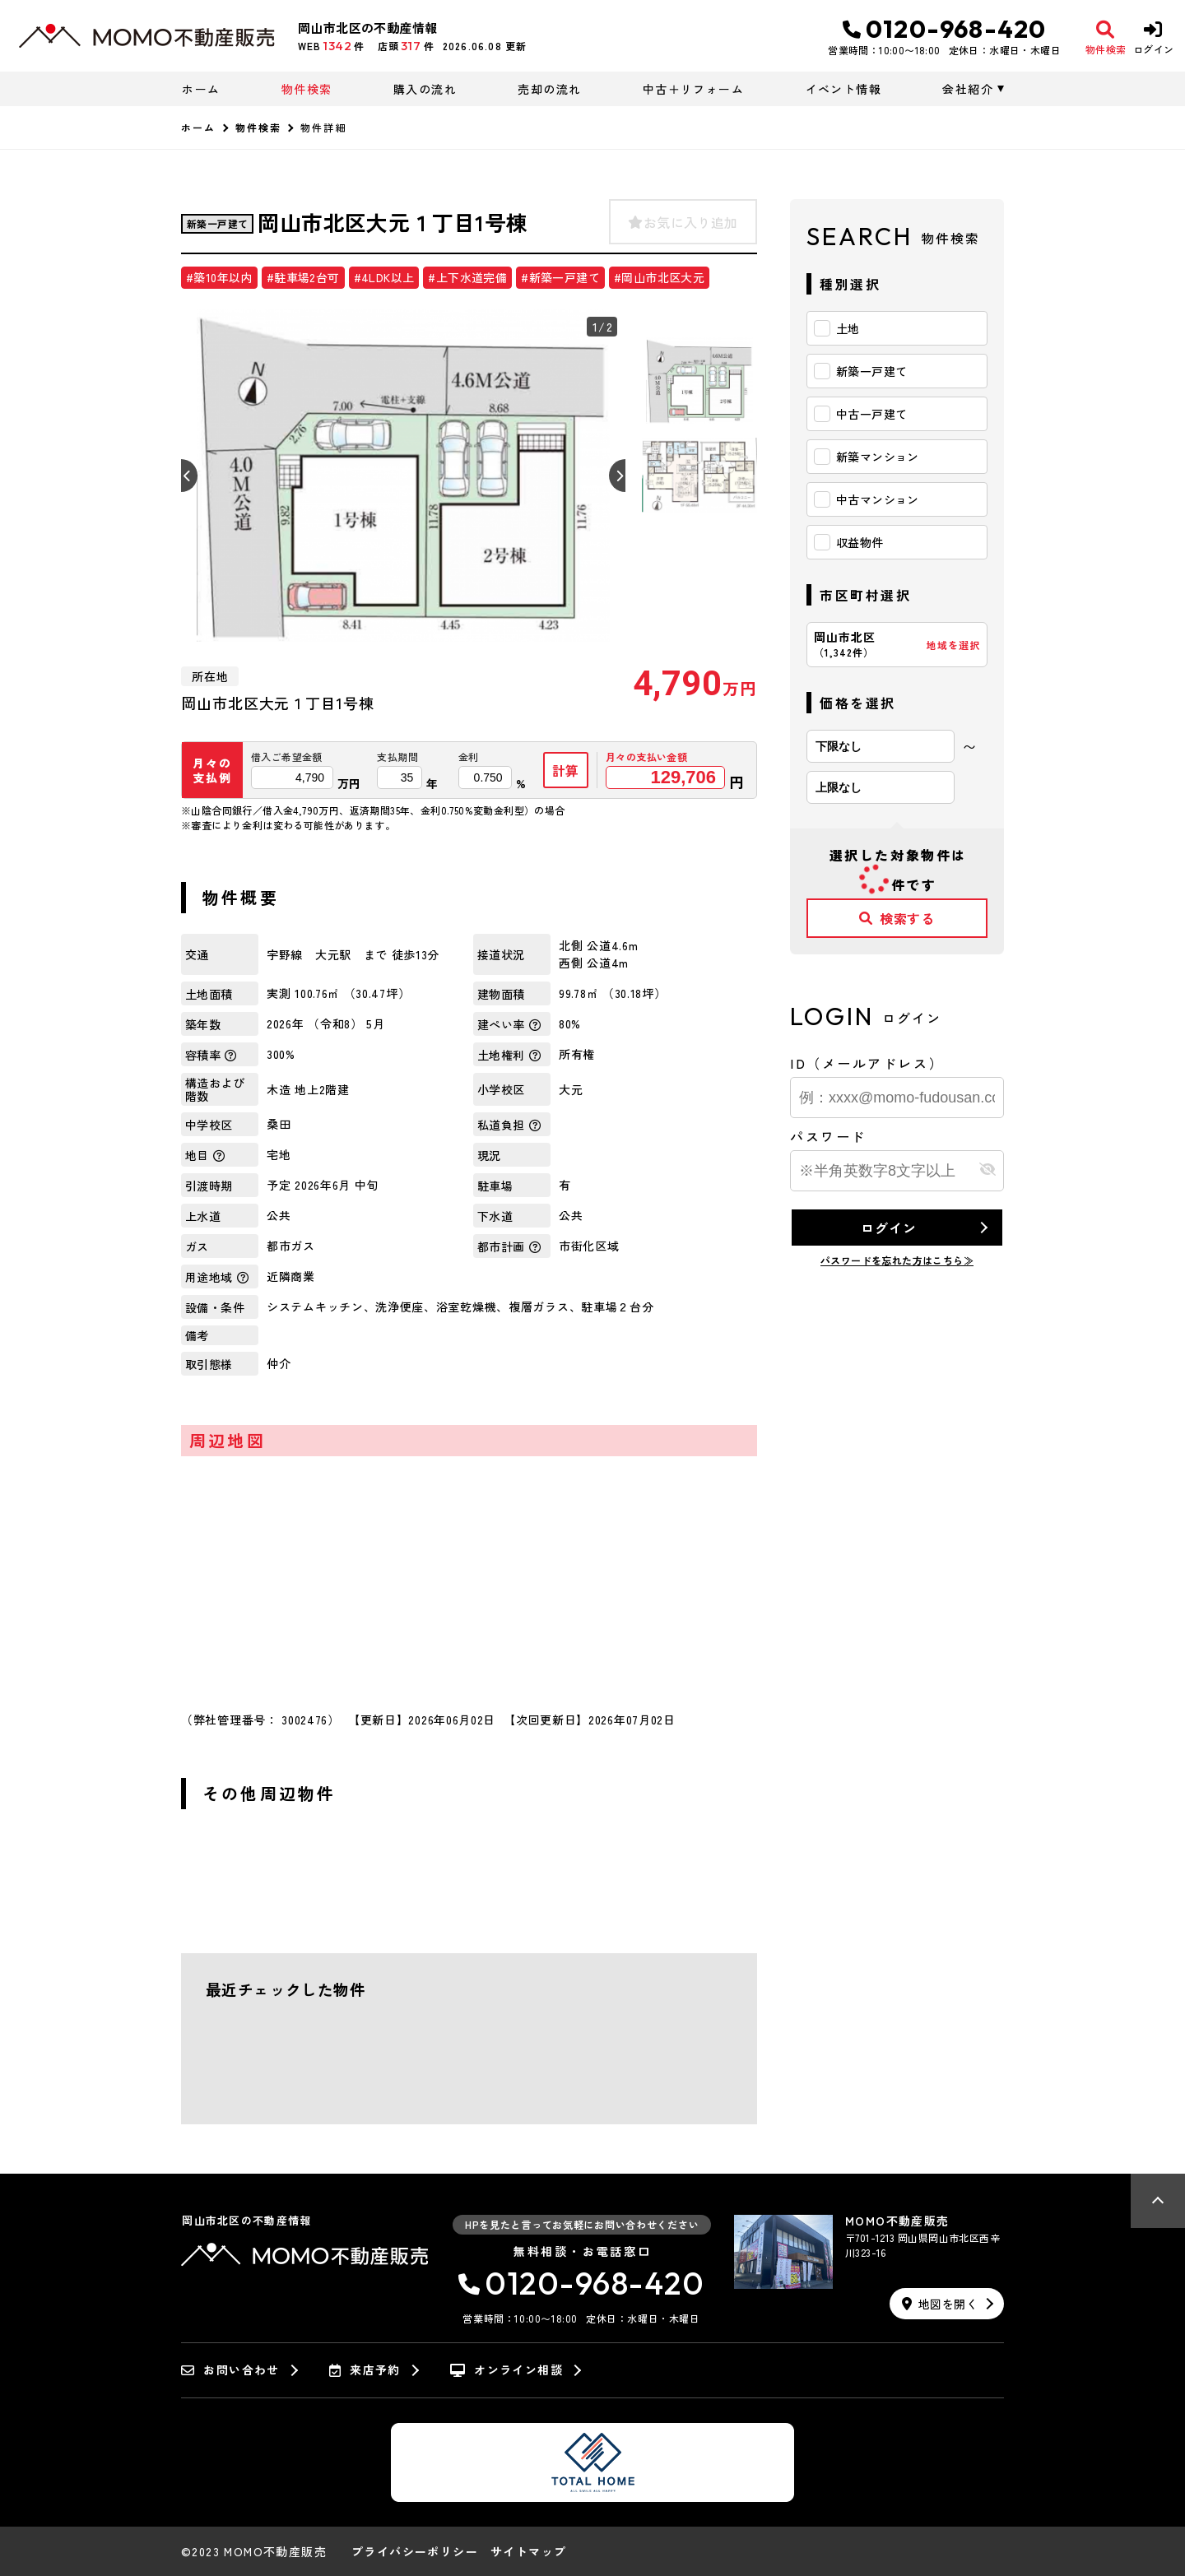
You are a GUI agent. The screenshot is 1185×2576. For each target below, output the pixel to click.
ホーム (201, 89)
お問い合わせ (230, 2370)
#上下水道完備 (467, 277)
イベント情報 (843, 89)
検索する (897, 918)
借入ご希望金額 (287, 757)
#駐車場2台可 (303, 277)
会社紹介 (967, 89)
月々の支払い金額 (646, 757)
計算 (566, 770)
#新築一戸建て (560, 277)
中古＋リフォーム (693, 89)
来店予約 (365, 2370)
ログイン (888, 1227)
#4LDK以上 (384, 277)
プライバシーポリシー (414, 2551)
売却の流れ (549, 89)
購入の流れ (425, 89)
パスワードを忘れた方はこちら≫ (897, 1260)
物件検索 (306, 89)
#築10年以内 (219, 277)
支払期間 (397, 757)
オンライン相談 (506, 2370)
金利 (468, 757)
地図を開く (940, 2303)
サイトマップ (528, 2551)
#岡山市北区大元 (659, 277)
